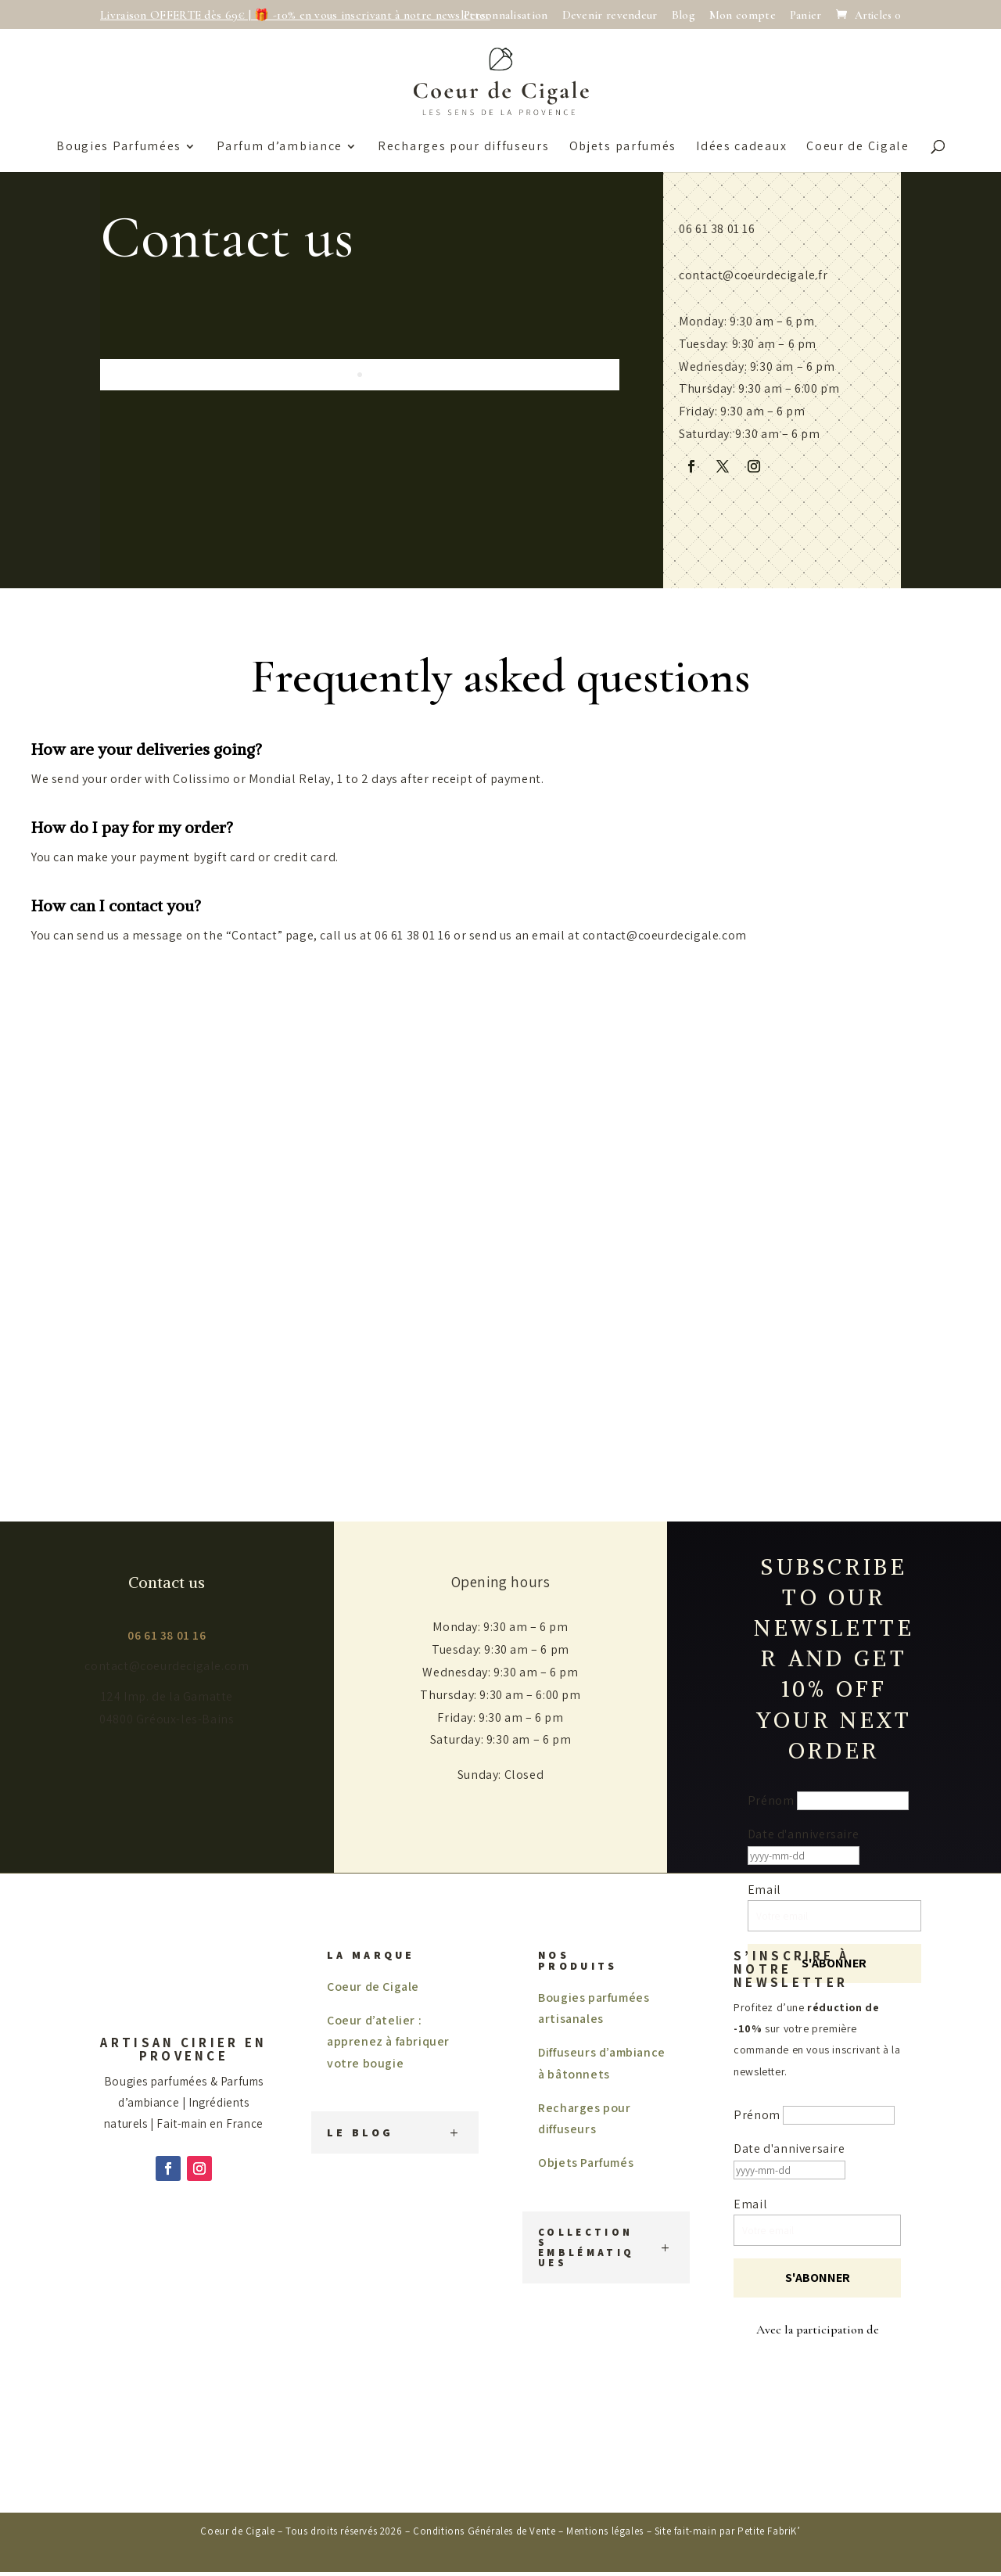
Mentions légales (605, 2531)
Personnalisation (506, 15)
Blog (683, 15)
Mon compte (742, 15)
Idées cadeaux (741, 147)
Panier (806, 15)
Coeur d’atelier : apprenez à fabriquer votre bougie (388, 2041)
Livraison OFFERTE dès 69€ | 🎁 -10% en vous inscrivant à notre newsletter (295, 15)
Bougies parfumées (118, 147)
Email (750, 2204)
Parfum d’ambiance (280, 147)
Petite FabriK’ (768, 2531)
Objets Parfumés (585, 2162)
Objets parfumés (623, 147)
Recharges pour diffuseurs (464, 147)
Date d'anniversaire (803, 1834)
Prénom (771, 1800)
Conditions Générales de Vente (484, 2531)
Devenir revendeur (610, 15)
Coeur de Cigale (858, 147)
